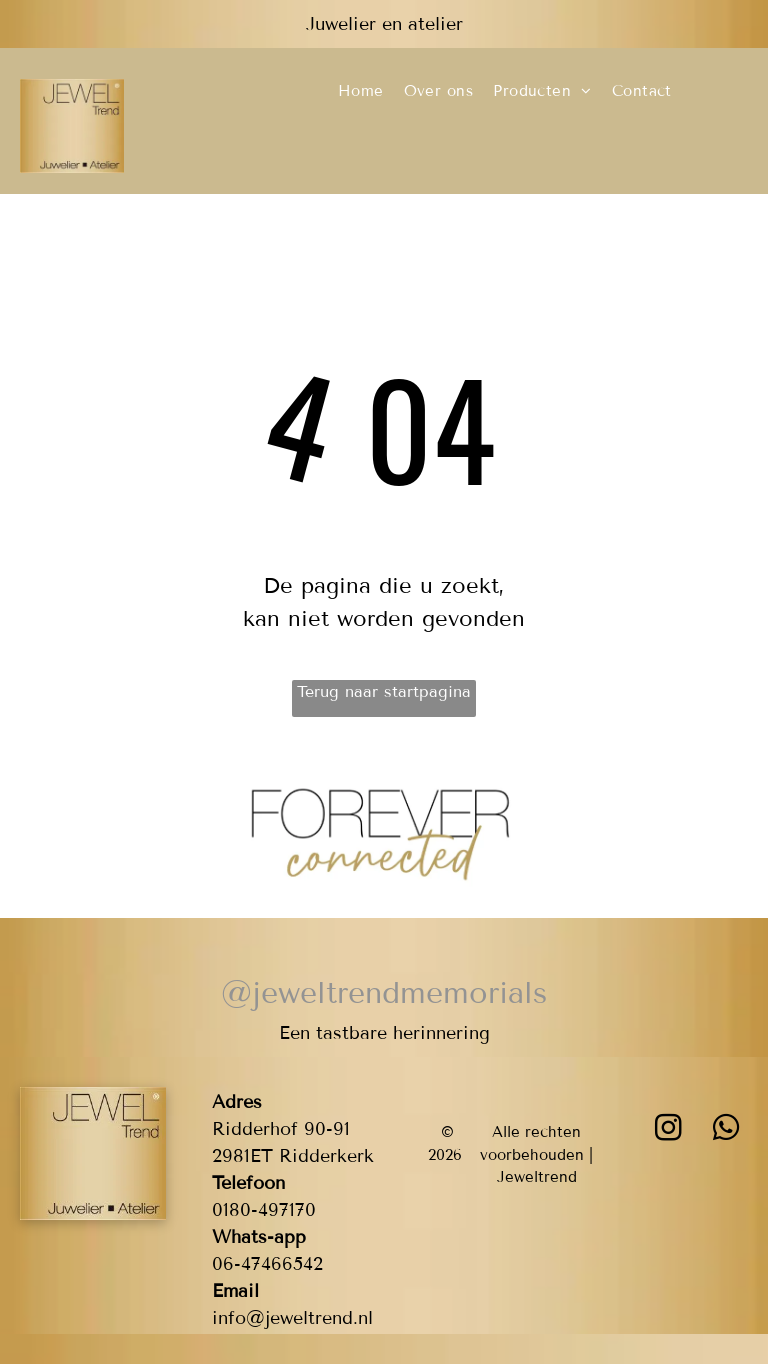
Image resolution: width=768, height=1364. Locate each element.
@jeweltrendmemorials (384, 993)
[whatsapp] (727, 1130)
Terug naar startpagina (384, 691)
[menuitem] (361, 91)
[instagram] (669, 1130)
